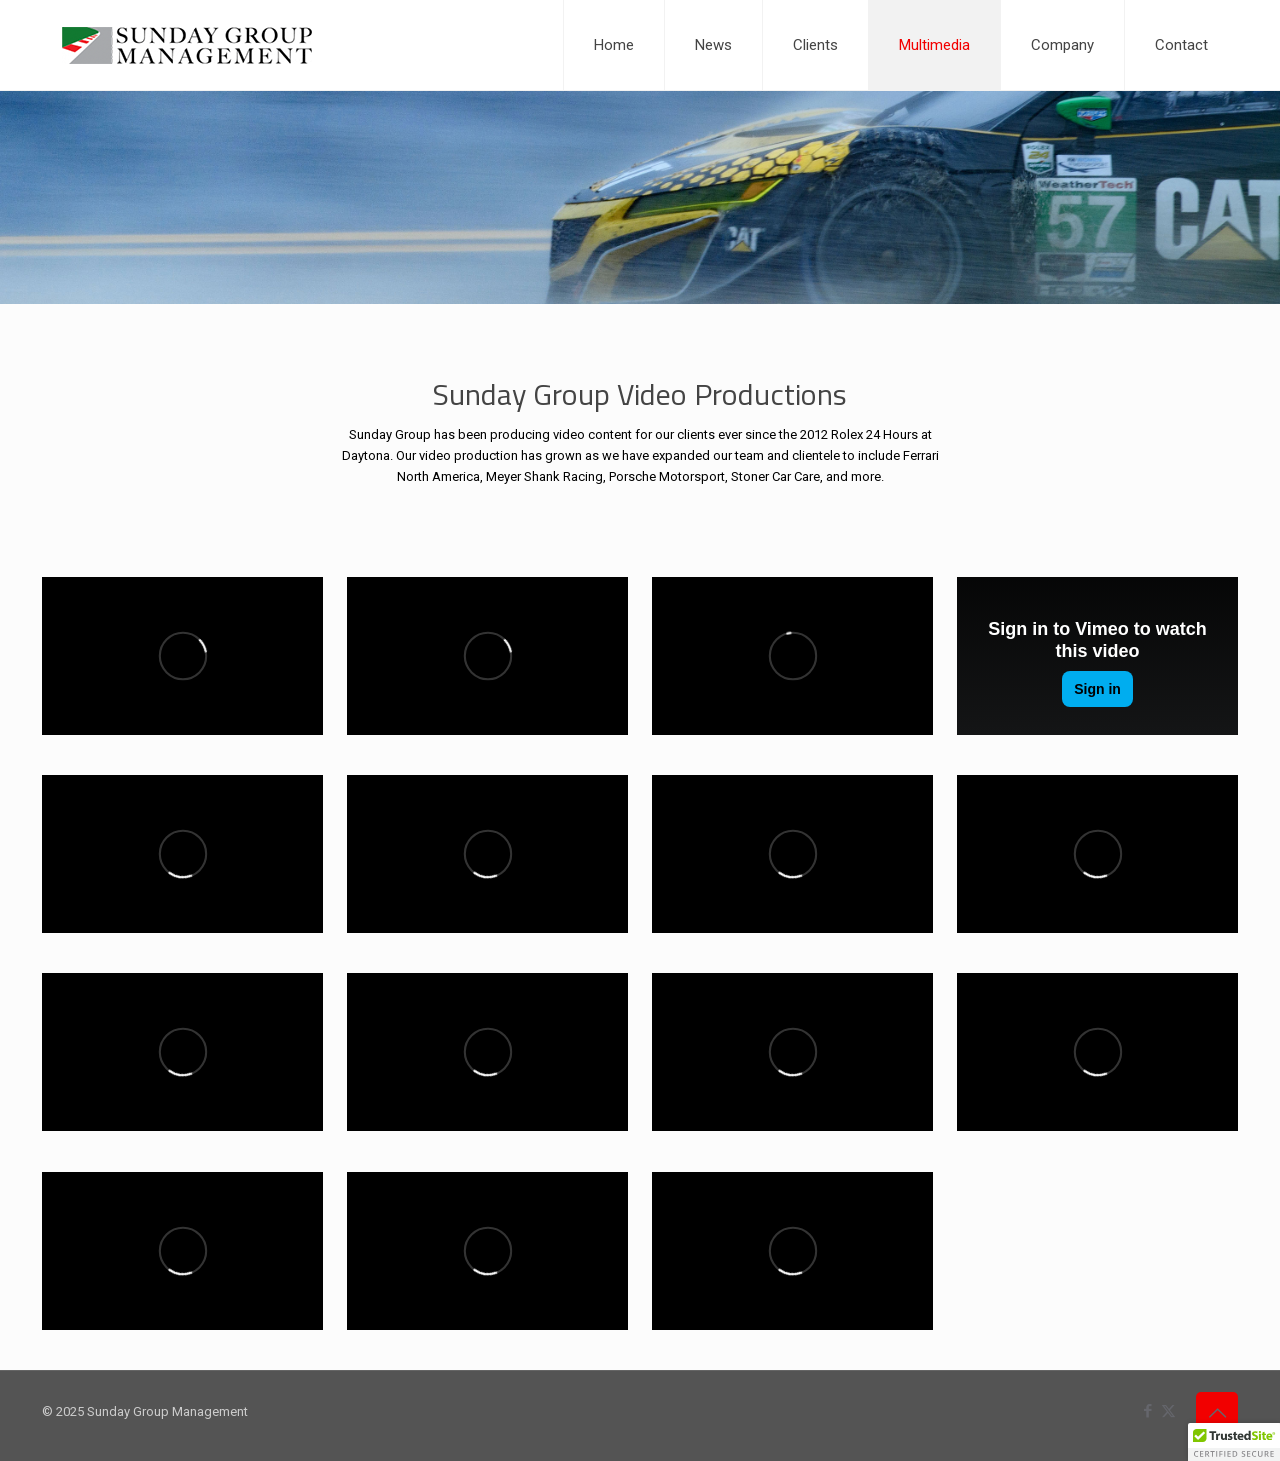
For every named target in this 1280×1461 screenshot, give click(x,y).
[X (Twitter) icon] (1168, 1411)
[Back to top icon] (1217, 1413)
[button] (1234, 1442)
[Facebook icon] (1147, 1411)
